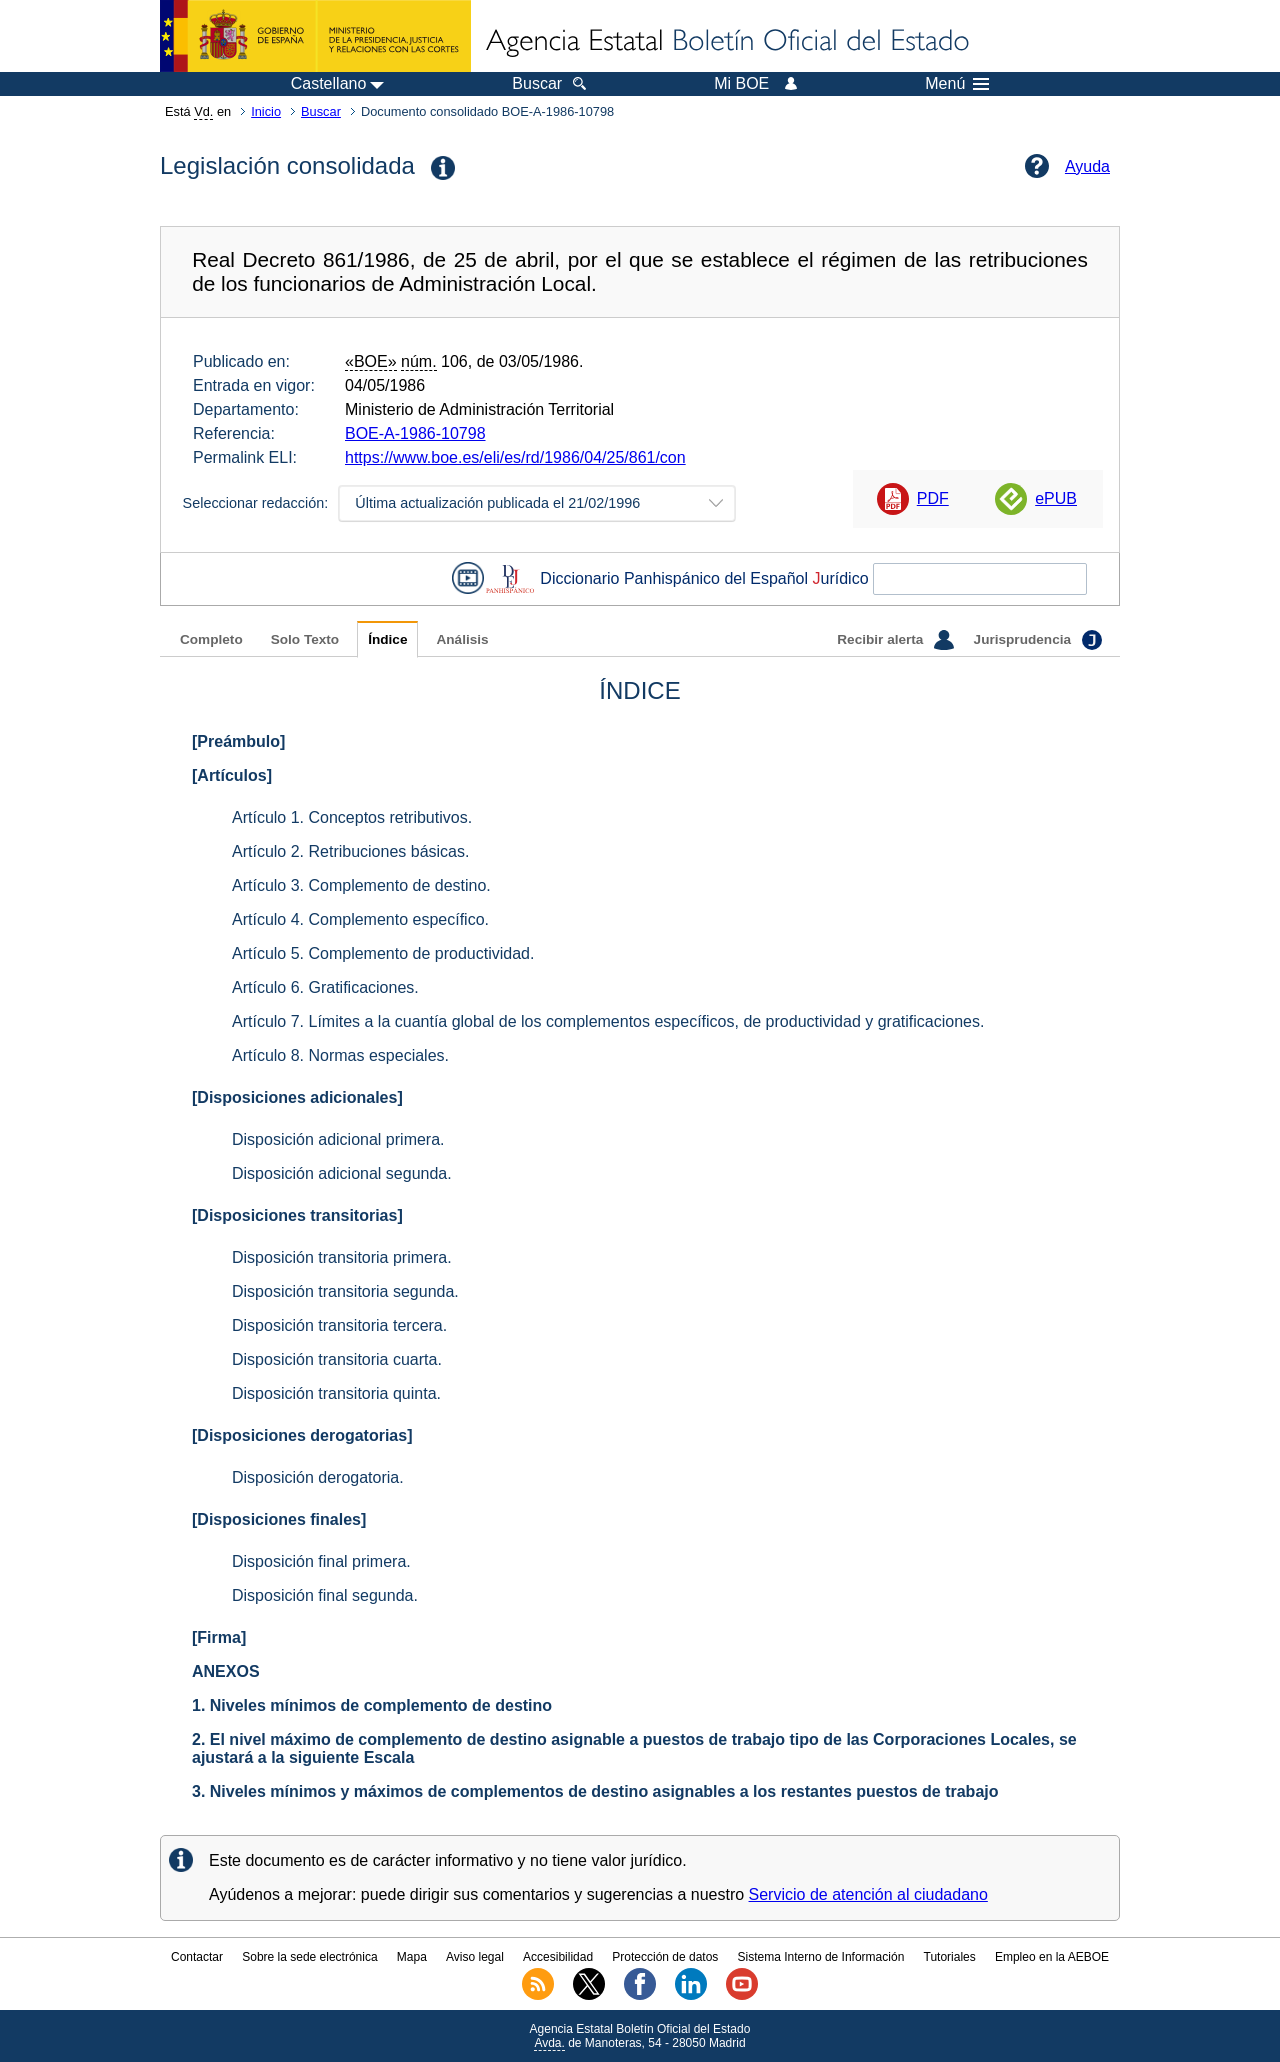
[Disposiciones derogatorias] (302, 1435)
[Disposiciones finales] (279, 1519)
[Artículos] (232, 775)
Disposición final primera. (321, 1561)
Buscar (321, 111)
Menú (957, 84)
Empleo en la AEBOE (1052, 1957)
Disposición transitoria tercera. (339, 1325)
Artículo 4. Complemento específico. (360, 919)
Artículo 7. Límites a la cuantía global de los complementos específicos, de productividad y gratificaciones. (608, 1021)
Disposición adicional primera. (338, 1139)
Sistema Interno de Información (821, 1957)
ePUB (1056, 498)
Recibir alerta (895, 640)
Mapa (412, 1957)
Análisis (462, 639)
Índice (387, 639)
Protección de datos (665, 1957)
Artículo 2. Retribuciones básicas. (350, 851)
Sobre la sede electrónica (309, 1957)
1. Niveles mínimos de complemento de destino (372, 1705)
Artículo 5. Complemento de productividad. (383, 953)
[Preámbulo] (238, 741)
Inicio (266, 111)
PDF (933, 498)
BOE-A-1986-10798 (415, 433)
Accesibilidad (558, 1957)
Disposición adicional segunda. (342, 1173)
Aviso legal (475, 1957)
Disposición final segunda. (325, 1595)
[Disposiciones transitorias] (297, 1215)
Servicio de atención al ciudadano (868, 1894)
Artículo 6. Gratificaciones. (325, 987)
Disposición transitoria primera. (342, 1257)
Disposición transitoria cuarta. (337, 1359)
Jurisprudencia (1038, 640)
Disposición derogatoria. (318, 1477)
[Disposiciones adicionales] (297, 1097)
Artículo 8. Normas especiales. (340, 1055)
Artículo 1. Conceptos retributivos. (352, 817)
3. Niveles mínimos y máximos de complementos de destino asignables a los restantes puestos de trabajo (595, 1791)
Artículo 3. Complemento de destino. (361, 885)
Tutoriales (950, 1957)
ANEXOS (226, 1671)
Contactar (197, 1957)
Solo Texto (305, 639)
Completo (211, 639)
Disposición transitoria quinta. (336, 1393)
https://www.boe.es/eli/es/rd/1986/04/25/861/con (515, 457)
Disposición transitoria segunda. (345, 1291)
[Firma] (219, 1637)
